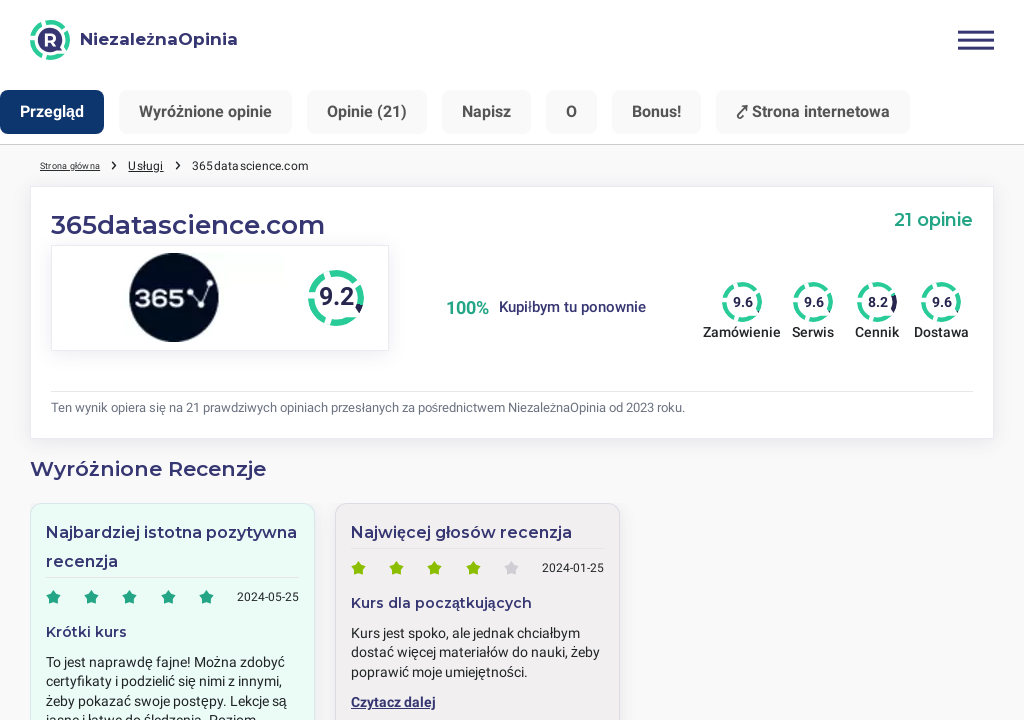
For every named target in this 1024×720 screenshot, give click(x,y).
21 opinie (933, 219)
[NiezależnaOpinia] (134, 40)
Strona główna (81, 165)
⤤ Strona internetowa (813, 111)
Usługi (167, 165)
